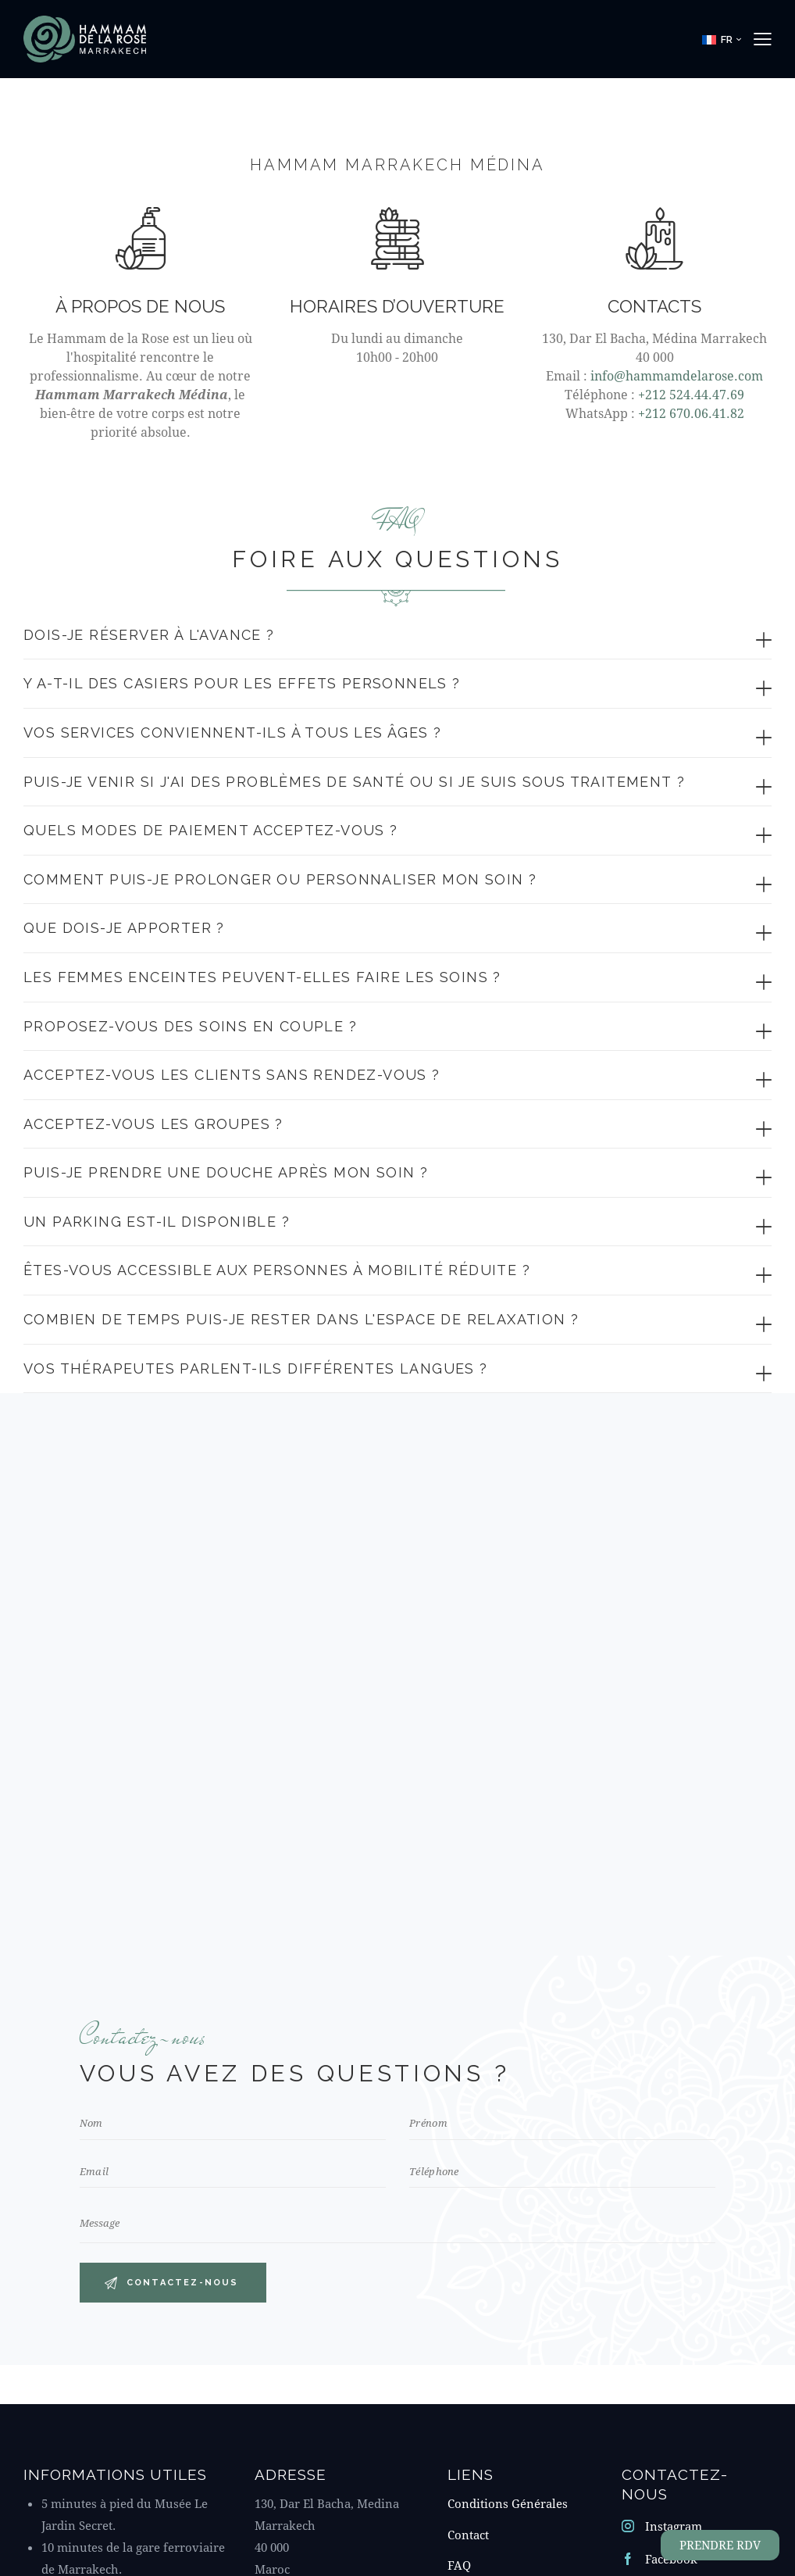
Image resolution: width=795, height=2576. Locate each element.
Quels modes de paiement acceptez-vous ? (210, 830)
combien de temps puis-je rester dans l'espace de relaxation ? (301, 1319)
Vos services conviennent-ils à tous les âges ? (232, 732)
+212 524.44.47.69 (691, 394)
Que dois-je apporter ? (124, 928)
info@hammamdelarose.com (676, 375)
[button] (721, 39)
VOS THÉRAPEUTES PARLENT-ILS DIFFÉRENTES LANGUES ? (255, 1368)
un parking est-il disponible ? (156, 1221)
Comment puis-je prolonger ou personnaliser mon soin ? (280, 879)
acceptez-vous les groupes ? (153, 1124)
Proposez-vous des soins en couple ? (190, 1026)
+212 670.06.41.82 (691, 413)
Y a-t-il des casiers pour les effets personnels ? (242, 683)
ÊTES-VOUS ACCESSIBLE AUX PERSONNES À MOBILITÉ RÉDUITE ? (276, 1270)
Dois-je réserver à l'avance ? (149, 635)
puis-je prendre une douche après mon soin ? (225, 1172)
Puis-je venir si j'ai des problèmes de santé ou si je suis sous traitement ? (354, 782)
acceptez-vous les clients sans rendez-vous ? (231, 1074)
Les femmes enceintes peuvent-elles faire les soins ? (262, 977)
